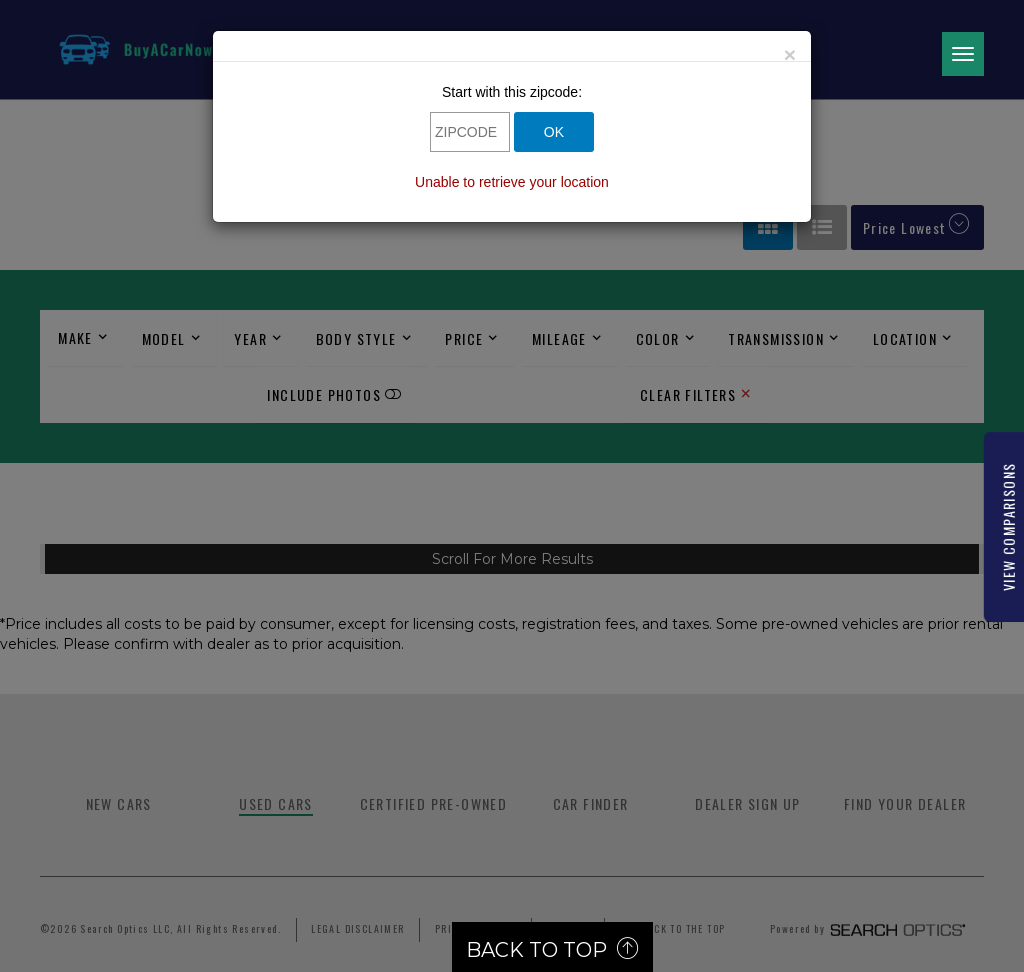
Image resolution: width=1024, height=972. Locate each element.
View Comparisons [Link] (1007, 527)
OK (554, 132)
